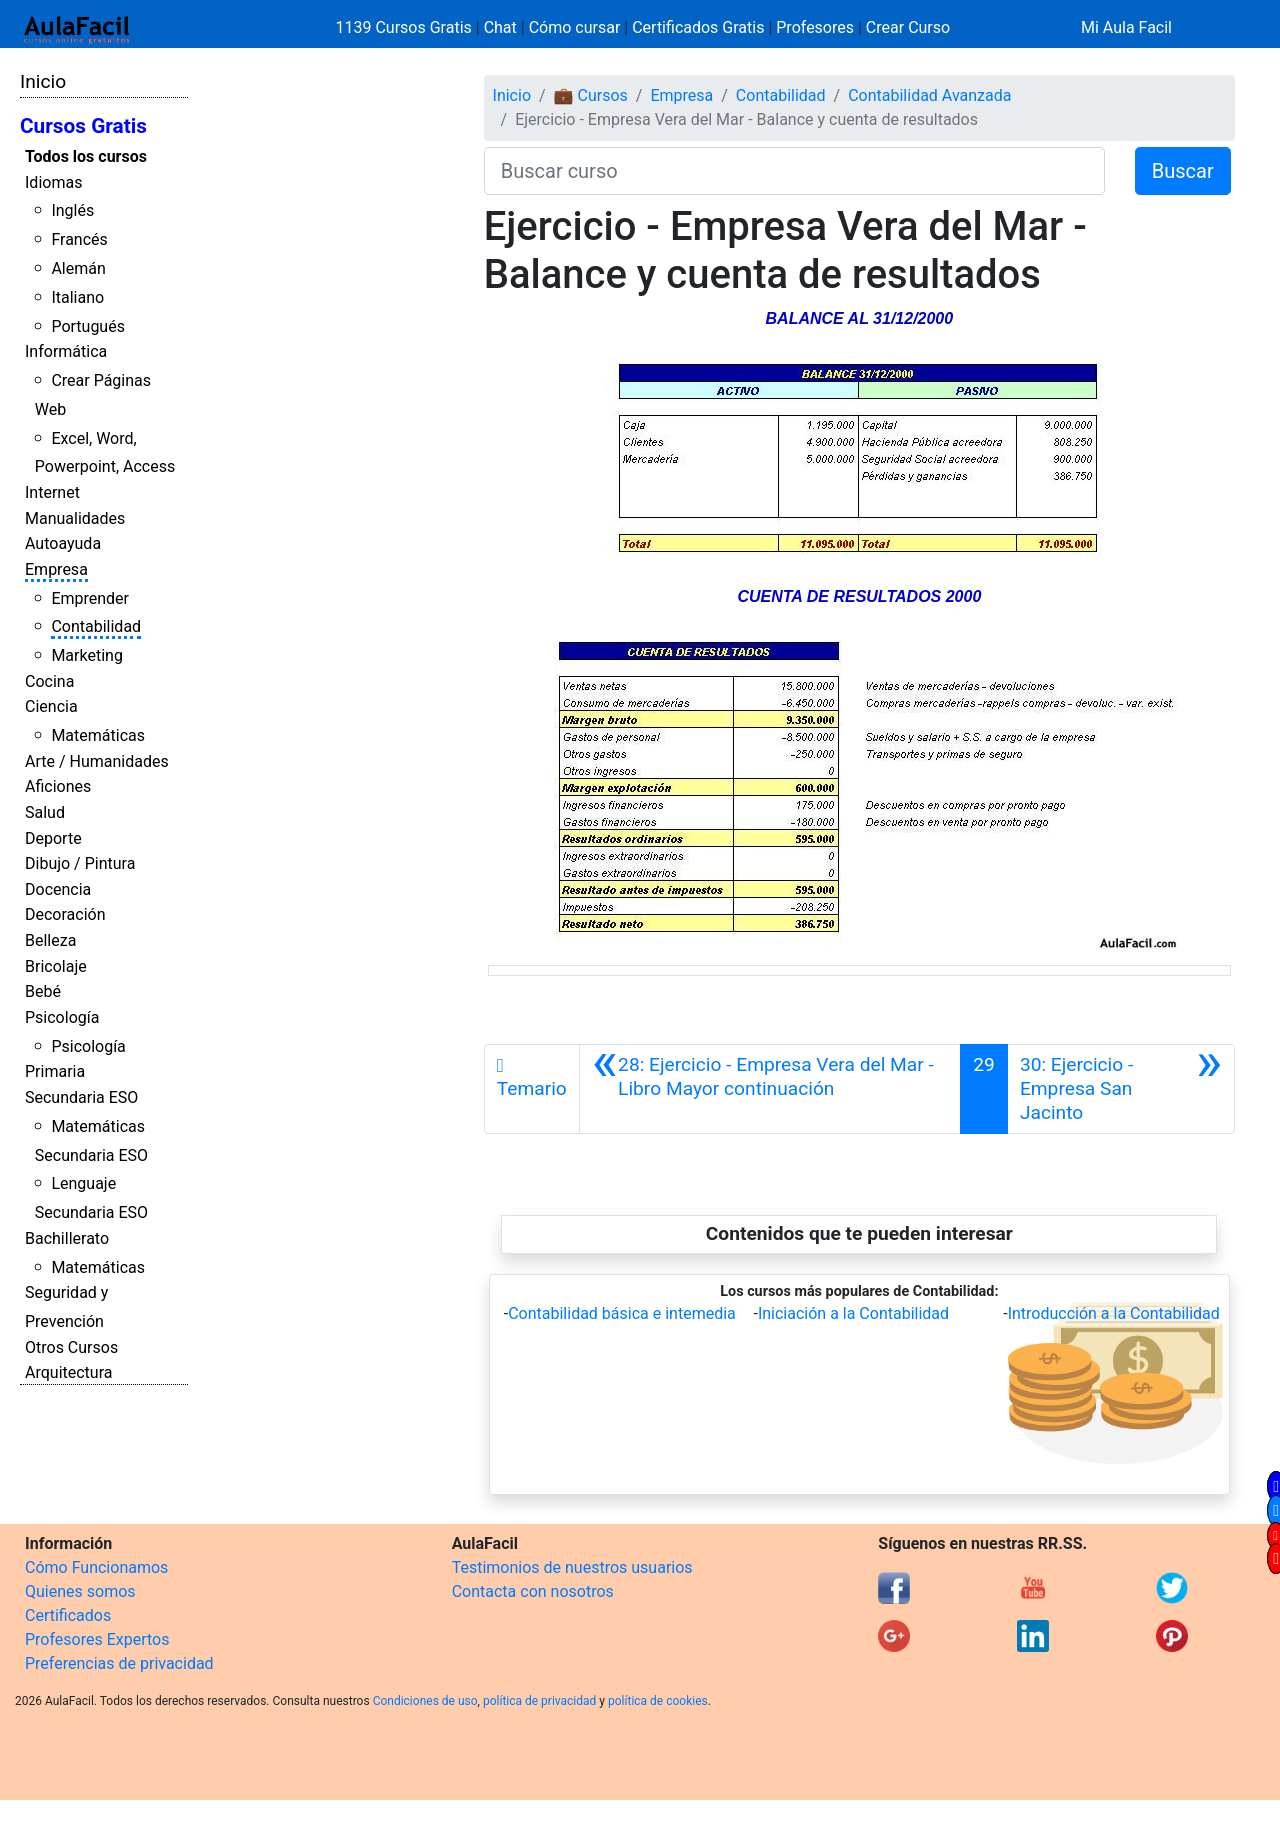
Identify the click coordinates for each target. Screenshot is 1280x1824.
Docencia (58, 889)
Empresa (56, 569)
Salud (45, 812)
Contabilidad (96, 626)
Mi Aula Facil (1126, 27)
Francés (79, 239)
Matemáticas (98, 735)
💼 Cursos (591, 95)
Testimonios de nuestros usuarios (572, 1567)
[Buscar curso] (794, 171)
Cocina (49, 681)
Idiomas (53, 182)
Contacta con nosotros (533, 1591)
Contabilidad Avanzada (929, 95)
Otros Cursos (71, 1347)
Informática (66, 351)
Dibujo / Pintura (80, 863)
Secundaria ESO (81, 1097)
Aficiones (58, 786)
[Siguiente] (1121, 1089)
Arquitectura (68, 1372)
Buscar (1183, 171)
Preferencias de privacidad (119, 1663)
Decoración (65, 914)
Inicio (43, 81)
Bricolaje (56, 966)
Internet (52, 492)
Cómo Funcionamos (96, 1567)
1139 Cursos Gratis (406, 27)
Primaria (55, 1071)
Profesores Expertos (97, 1639)
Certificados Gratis (698, 27)
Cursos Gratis (83, 126)
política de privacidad (539, 1701)
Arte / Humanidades (97, 761)
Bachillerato (67, 1238)
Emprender (90, 598)
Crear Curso (908, 27)
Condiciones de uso (425, 1701)
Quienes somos (80, 1591)
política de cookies (658, 1701)
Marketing (86, 655)
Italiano (77, 297)
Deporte (53, 838)
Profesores (815, 27)
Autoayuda (63, 543)
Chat (500, 27)
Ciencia (51, 706)
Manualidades (75, 518)
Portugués (88, 326)
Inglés (72, 210)
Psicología (62, 1017)
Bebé (43, 991)
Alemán (78, 268)
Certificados (68, 1615)
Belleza (50, 940)
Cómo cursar (575, 27)
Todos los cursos (86, 156)
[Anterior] (770, 1089)
